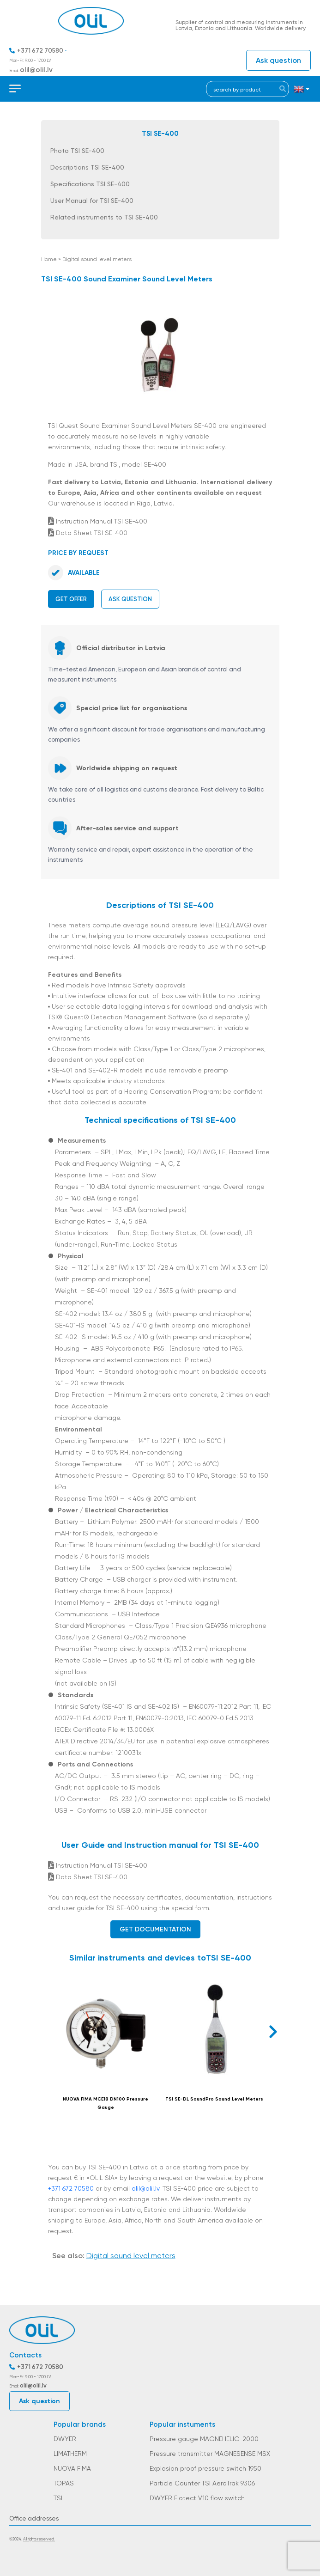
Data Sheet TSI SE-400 (87, 532)
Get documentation (155, 1929)
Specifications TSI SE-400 (90, 184)
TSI (58, 2498)
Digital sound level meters (97, 259)
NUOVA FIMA (72, 2468)
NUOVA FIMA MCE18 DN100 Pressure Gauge (105, 2103)
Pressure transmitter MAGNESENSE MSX (210, 2453)
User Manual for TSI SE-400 (91, 200)
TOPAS (64, 2483)
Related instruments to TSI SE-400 (104, 217)
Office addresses (34, 2518)
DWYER (65, 2438)
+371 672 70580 (40, 50)
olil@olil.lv (36, 70)
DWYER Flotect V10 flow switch (197, 2498)
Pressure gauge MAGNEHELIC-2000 (204, 2438)
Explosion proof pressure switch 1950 (205, 2468)
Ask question (278, 60)
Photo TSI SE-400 (77, 150)
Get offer (71, 599)
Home (49, 259)
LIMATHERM (70, 2453)
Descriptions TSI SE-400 (87, 167)
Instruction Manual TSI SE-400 (97, 521)
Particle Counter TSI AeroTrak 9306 (202, 2483)
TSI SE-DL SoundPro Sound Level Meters (214, 2099)
